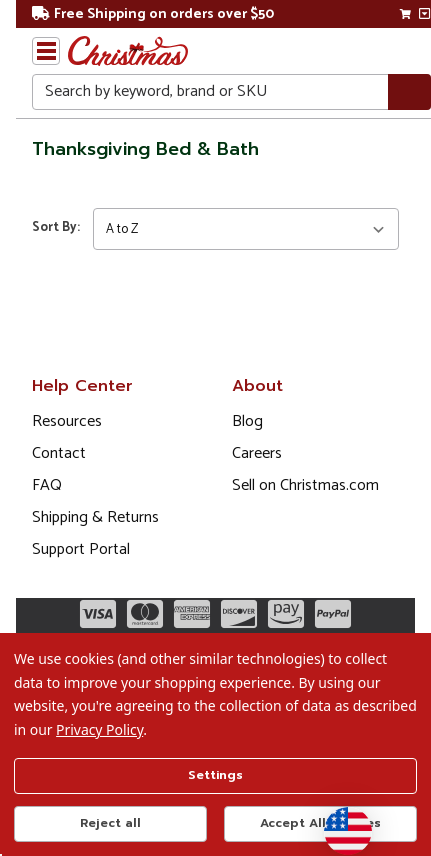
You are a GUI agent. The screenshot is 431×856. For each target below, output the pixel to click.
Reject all (110, 823)
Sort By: (56, 227)
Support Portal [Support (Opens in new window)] (81, 549)
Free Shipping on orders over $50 (153, 14)
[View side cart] (424, 14)
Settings (215, 775)
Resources (67, 421)
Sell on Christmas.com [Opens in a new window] (305, 485)
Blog (247, 421)
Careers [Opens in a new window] (257, 453)
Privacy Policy (99, 729)
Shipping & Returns (95, 517)
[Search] (409, 92)
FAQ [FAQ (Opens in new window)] (47, 485)
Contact (59, 453)
